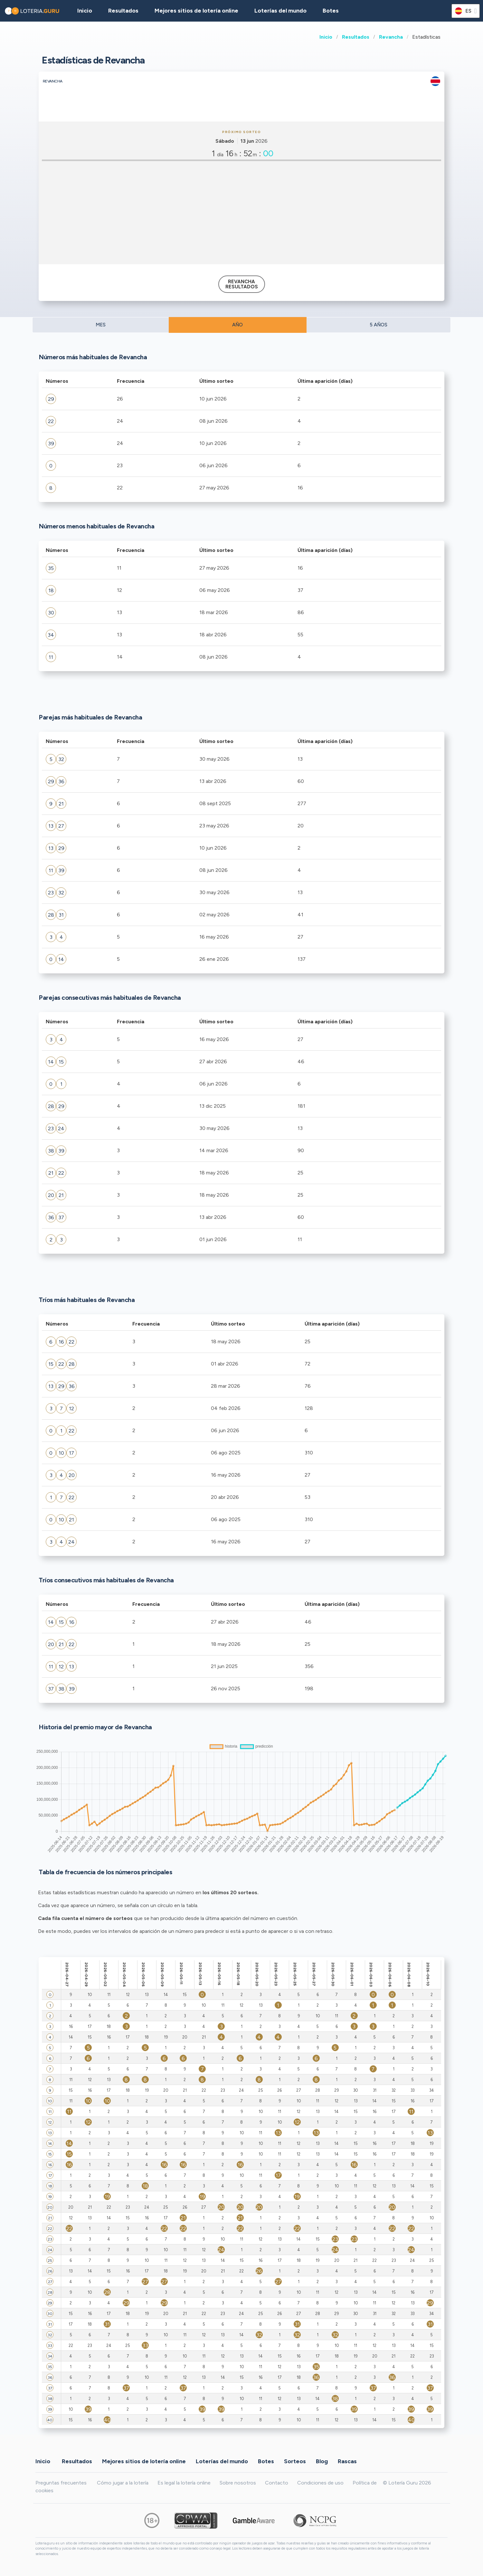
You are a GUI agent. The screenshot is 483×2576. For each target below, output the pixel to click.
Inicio (325, 37)
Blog (322, 2461)
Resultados (355, 37)
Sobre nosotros (238, 2483)
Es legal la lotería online (184, 2483)
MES (101, 325)
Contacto (276, 2483)
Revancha (391, 37)
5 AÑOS (378, 325)
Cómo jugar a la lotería (122, 2483)
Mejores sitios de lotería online (196, 10)
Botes (331, 10)
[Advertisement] (241, 213)
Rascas (347, 2461)
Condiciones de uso (320, 2483)
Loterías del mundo (280, 10)
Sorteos (295, 2461)
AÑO (237, 325)
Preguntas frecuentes (61, 2483)
